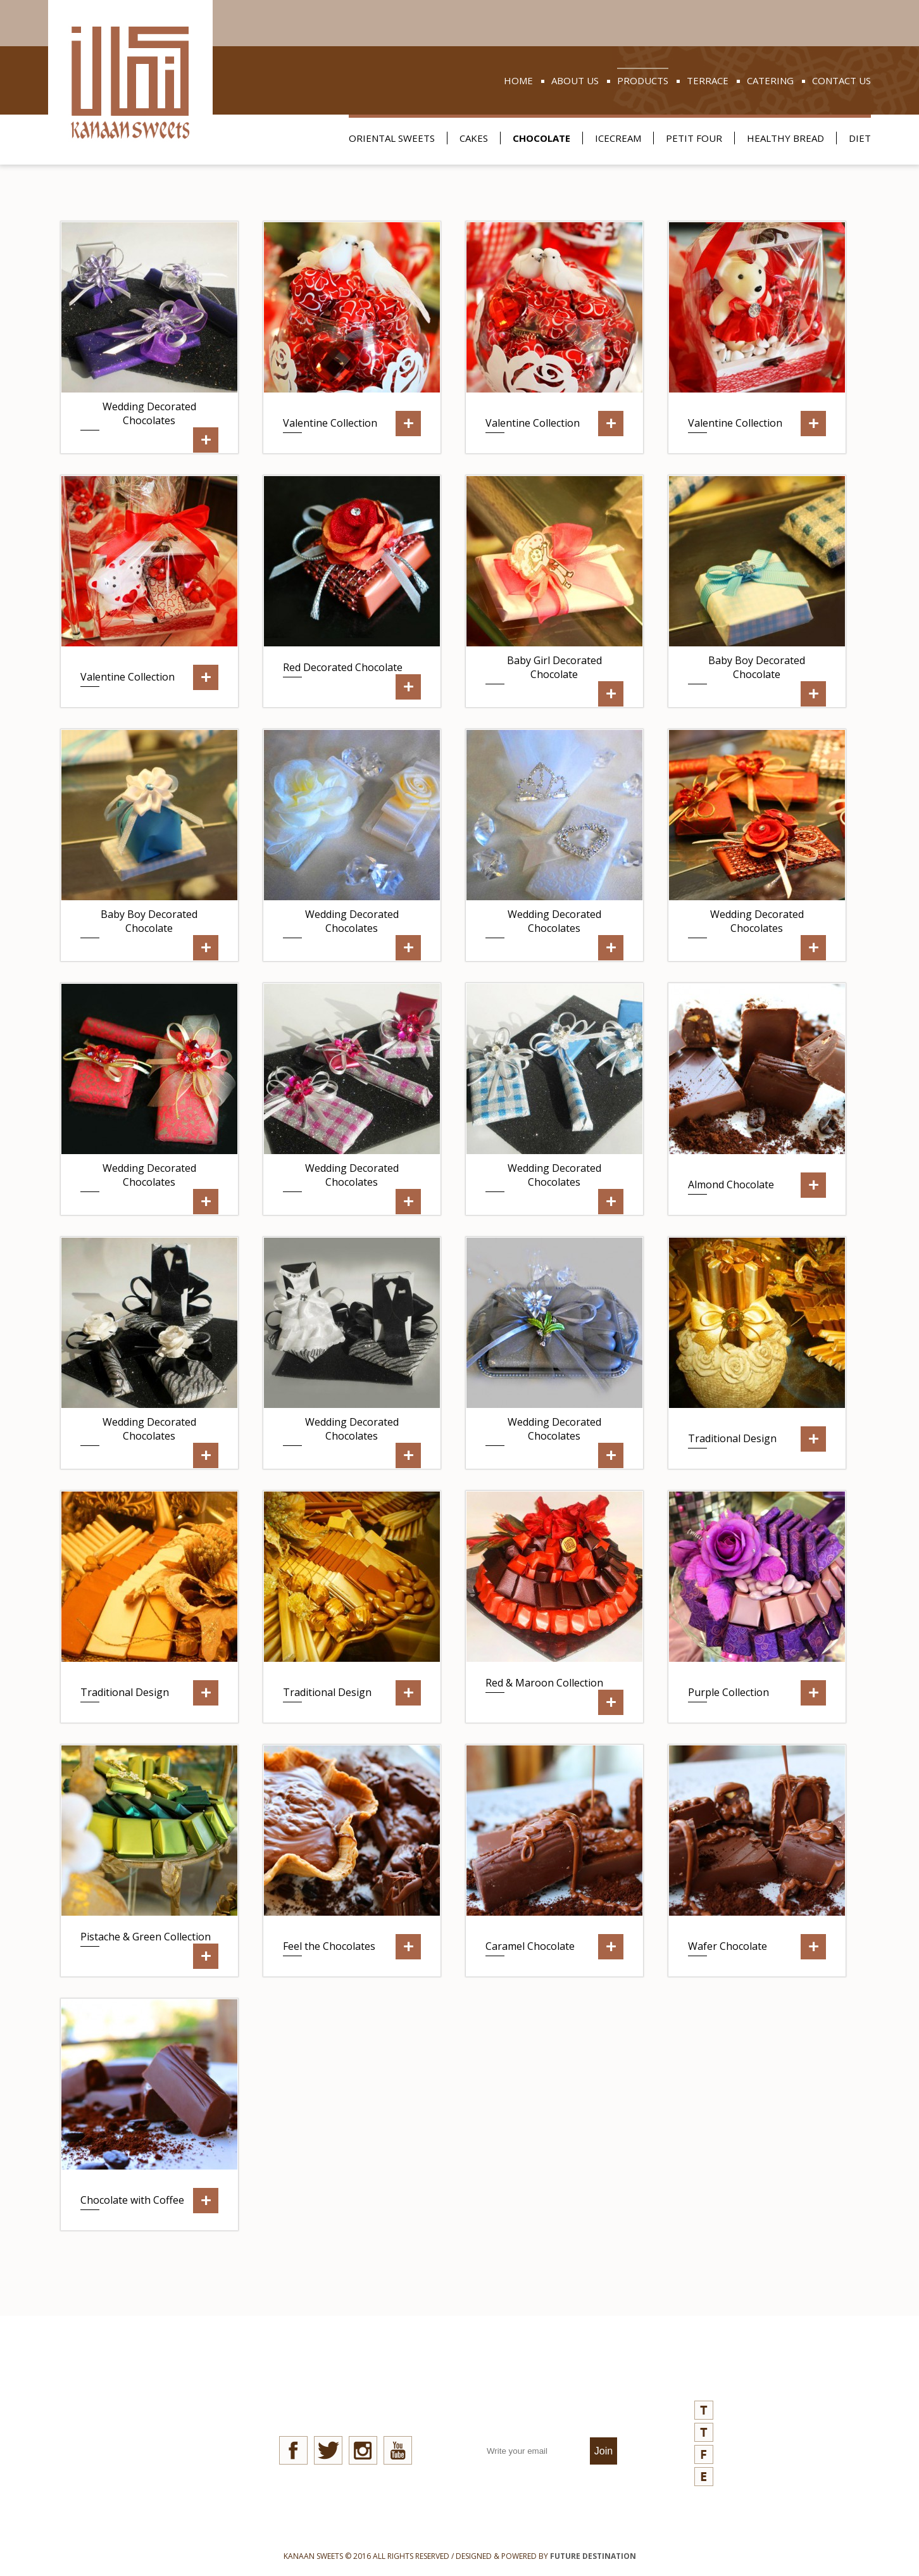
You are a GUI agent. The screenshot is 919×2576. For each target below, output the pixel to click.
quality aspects (151, 2415)
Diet (860, 138)
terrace (707, 80)
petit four (694, 138)
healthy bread (785, 138)
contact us (841, 80)
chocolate (541, 138)
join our (551, 2402)
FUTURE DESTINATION (593, 2556)
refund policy (145, 2462)
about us (575, 80)
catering (770, 80)
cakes (474, 138)
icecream (618, 138)
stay (345, 2402)
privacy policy (144, 2438)
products (642, 80)
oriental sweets (392, 138)
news (121, 2392)
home (518, 80)
